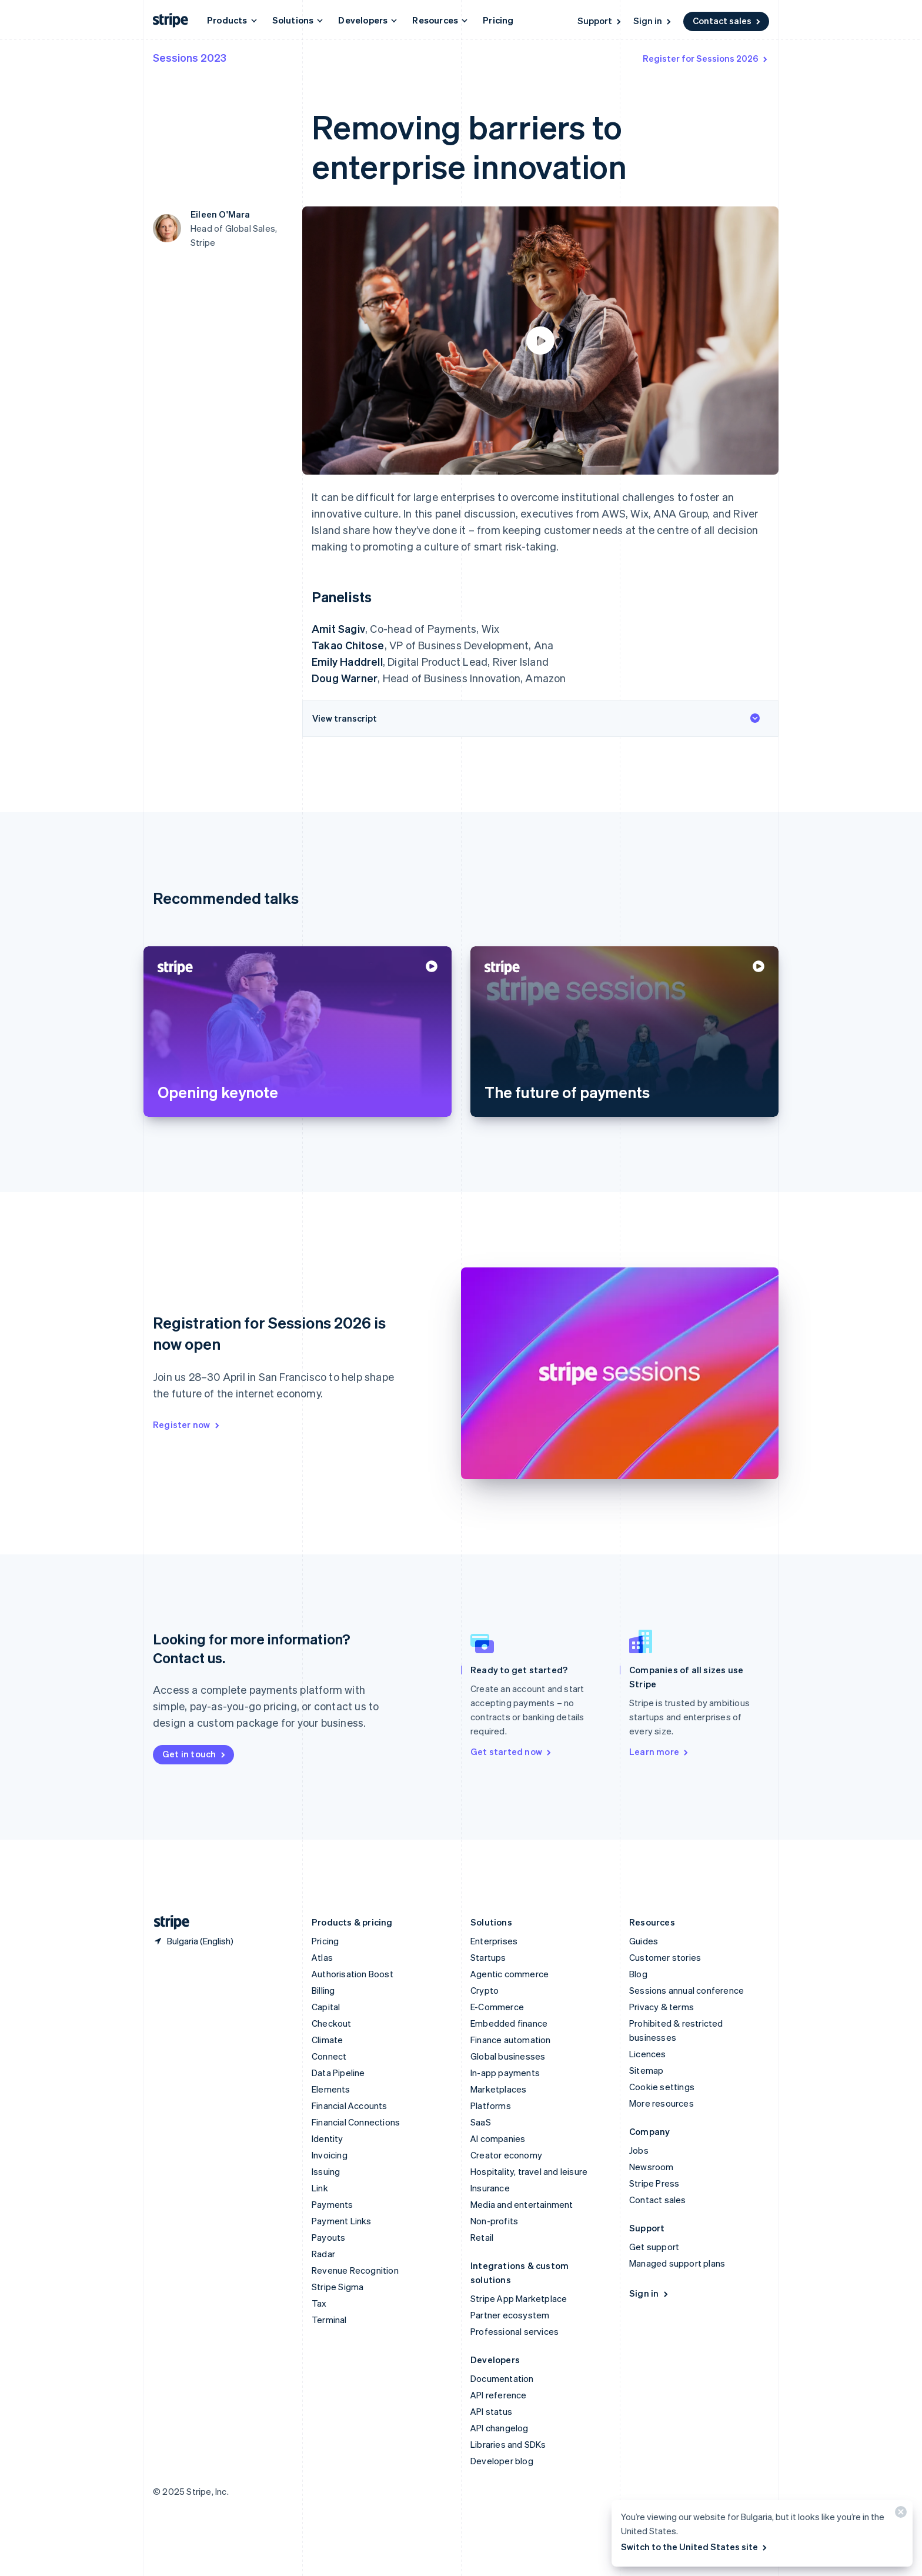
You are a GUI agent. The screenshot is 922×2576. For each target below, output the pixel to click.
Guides (643, 1941)
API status (491, 2411)
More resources (661, 2103)
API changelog (499, 2428)
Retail (481, 2237)
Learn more (659, 1751)
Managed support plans (677, 2263)
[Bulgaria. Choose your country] (193, 1941)
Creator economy (506, 2155)
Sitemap (646, 2070)
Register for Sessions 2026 (706, 58)
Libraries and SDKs (508, 2444)
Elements (331, 2089)
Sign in (653, 20)
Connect (329, 2056)
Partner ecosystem (509, 2315)
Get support (654, 2247)
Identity (327, 2138)
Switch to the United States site (695, 2546)
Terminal (329, 2319)
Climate (327, 2040)
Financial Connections (356, 2122)
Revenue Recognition (355, 2270)
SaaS (480, 2122)
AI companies (497, 2138)
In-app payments (505, 2072)
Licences (647, 2054)
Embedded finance (508, 2023)
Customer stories (665, 1957)
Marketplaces (498, 2089)
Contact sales (727, 20)
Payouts (328, 2237)
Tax (319, 2303)
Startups (488, 1957)
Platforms (490, 2105)
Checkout (332, 2023)
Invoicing (330, 2155)
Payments (332, 2204)
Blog (638, 1974)
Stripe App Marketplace (518, 2298)
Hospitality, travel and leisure (528, 2171)
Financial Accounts (349, 2105)
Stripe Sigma (337, 2287)
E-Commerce (497, 2007)
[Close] (899, 2514)
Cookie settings (661, 2087)
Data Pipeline (338, 2072)
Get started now (511, 1751)
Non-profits (494, 2221)
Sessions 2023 (189, 57)
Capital (326, 2007)
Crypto (484, 1990)
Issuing (326, 2171)
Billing (323, 1990)
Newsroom (651, 2167)
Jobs (639, 2150)
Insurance (490, 2188)
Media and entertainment (521, 2204)
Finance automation (510, 2040)
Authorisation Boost (352, 1974)
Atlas (322, 1957)
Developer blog (501, 2461)
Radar (323, 2254)
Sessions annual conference (686, 1990)
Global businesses (507, 2056)
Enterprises (493, 1941)
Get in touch (194, 1754)
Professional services (514, 2331)
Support (600, 20)
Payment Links (342, 2221)
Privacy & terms (661, 2007)
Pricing (498, 20)
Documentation (502, 2378)
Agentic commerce (509, 1974)
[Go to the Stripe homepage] (167, 1922)
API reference (498, 2395)
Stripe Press (654, 2183)
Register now (187, 1424)
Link (320, 2188)
